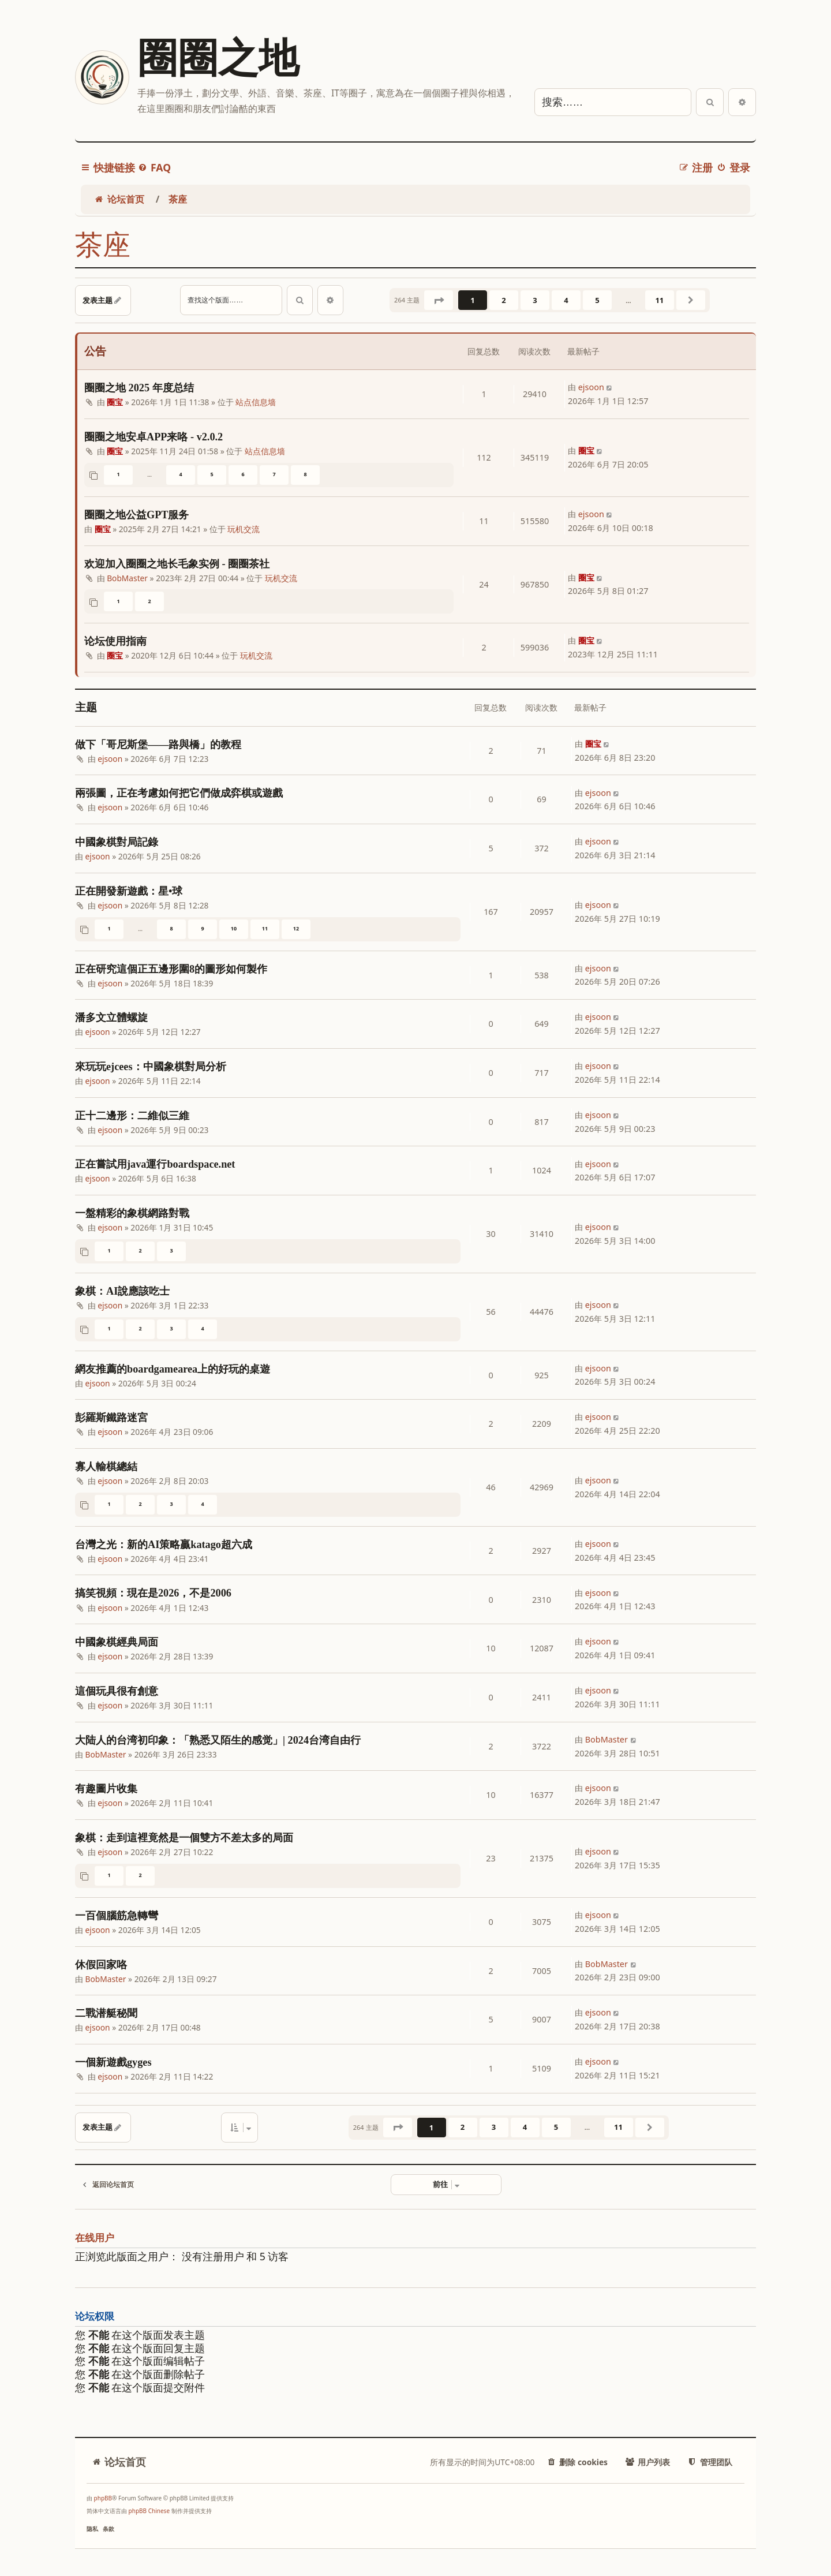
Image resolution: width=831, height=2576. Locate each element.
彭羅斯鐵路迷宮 (111, 1417)
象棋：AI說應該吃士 (122, 1291)
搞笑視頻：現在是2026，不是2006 (153, 1593)
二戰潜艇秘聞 (106, 2013)
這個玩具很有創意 (116, 1691)
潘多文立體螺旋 (111, 1017)
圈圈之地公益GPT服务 (136, 515)
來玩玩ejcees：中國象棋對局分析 (150, 1066)
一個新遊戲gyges (113, 2062)
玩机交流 (243, 529)
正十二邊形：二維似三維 (132, 1115)
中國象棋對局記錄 (116, 842)
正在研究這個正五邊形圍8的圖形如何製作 (171, 969)
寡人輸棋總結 (106, 1466)
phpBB (103, 2498)
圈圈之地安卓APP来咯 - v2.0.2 (153, 437)
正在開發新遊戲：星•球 (128, 891)
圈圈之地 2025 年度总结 (139, 388)
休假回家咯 (101, 1965)
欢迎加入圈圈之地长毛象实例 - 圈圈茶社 (176, 564)
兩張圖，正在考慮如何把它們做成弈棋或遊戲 (179, 793)
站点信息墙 (255, 402)
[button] (438, 300)
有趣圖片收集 (106, 1788)
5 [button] (597, 300)
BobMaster (127, 578)
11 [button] (659, 300)
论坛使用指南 (115, 641)
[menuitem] (154, 167)
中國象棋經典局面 (116, 1642)
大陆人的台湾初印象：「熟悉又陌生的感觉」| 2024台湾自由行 (218, 1740)
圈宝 (115, 402)
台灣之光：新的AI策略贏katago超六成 (163, 1544)
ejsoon (591, 387)
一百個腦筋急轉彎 (116, 1915)
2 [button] (503, 300)
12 (296, 928)
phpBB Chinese (149, 2511)
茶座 (102, 245)
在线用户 (94, 2238)
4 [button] (566, 300)
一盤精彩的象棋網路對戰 (132, 1213)
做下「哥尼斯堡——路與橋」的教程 (158, 744)
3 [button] (535, 300)
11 (265, 928)
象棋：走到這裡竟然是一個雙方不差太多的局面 (184, 1838)
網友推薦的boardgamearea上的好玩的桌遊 (172, 1369)
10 (234, 928)
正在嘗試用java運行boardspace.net (155, 1164)
